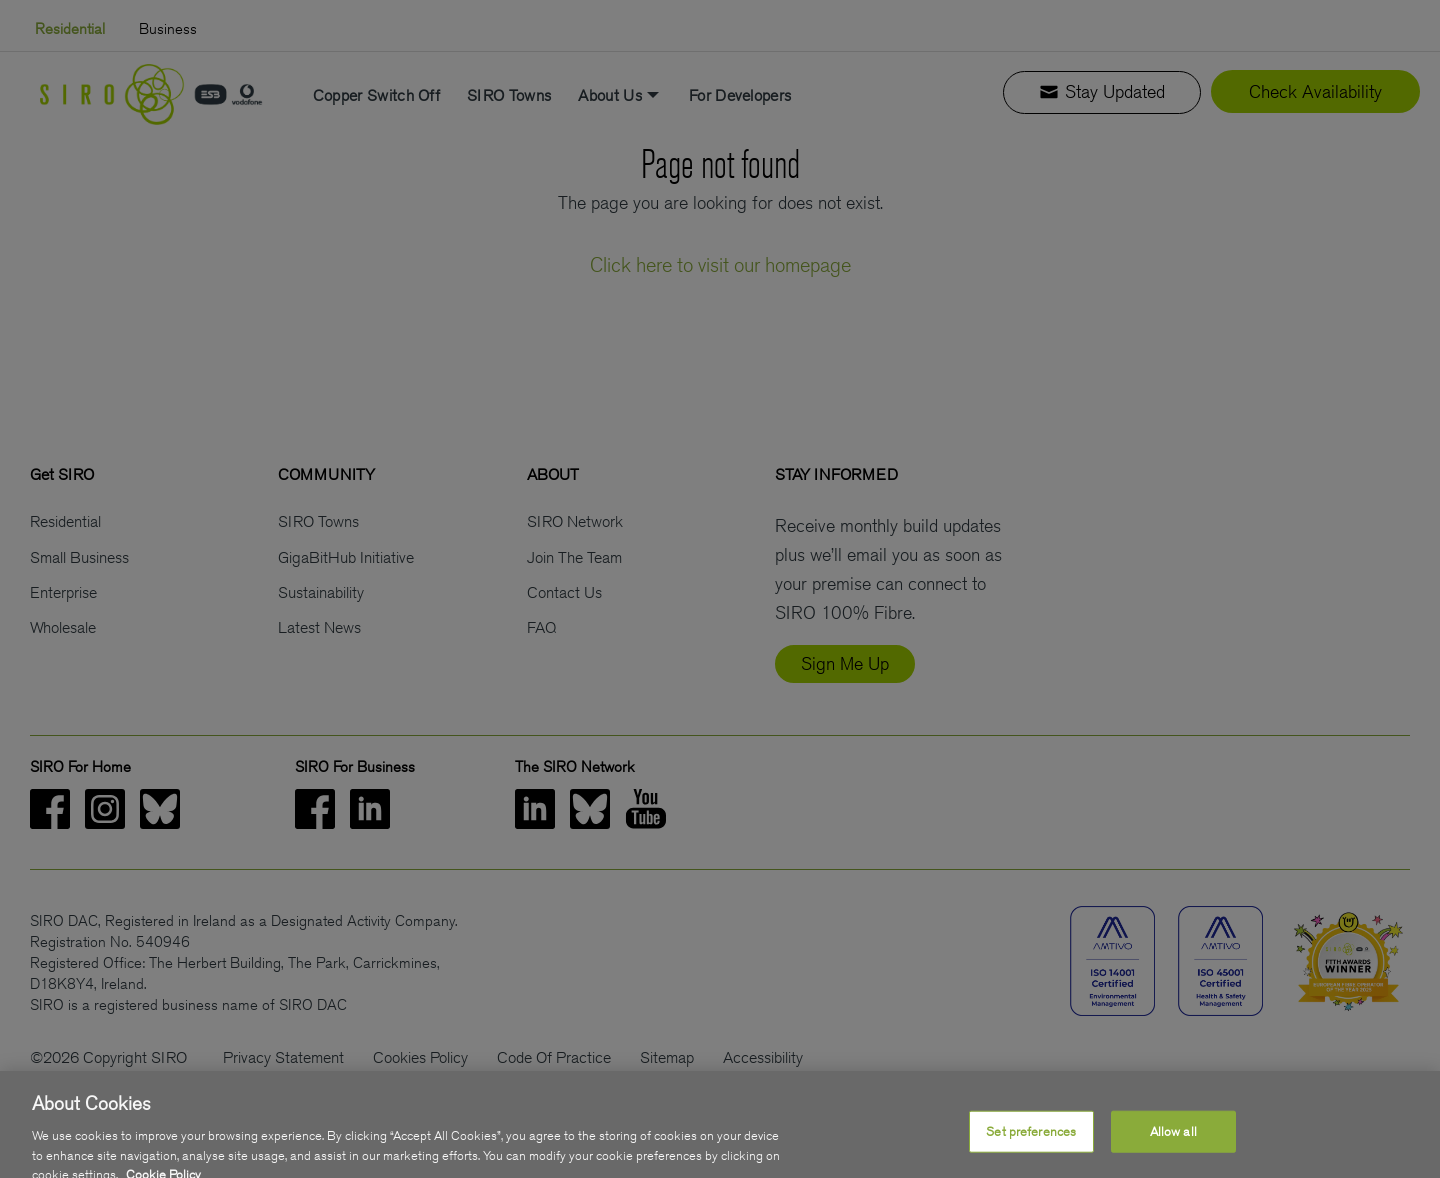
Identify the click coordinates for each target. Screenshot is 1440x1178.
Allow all (1173, 1147)
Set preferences (1031, 1147)
